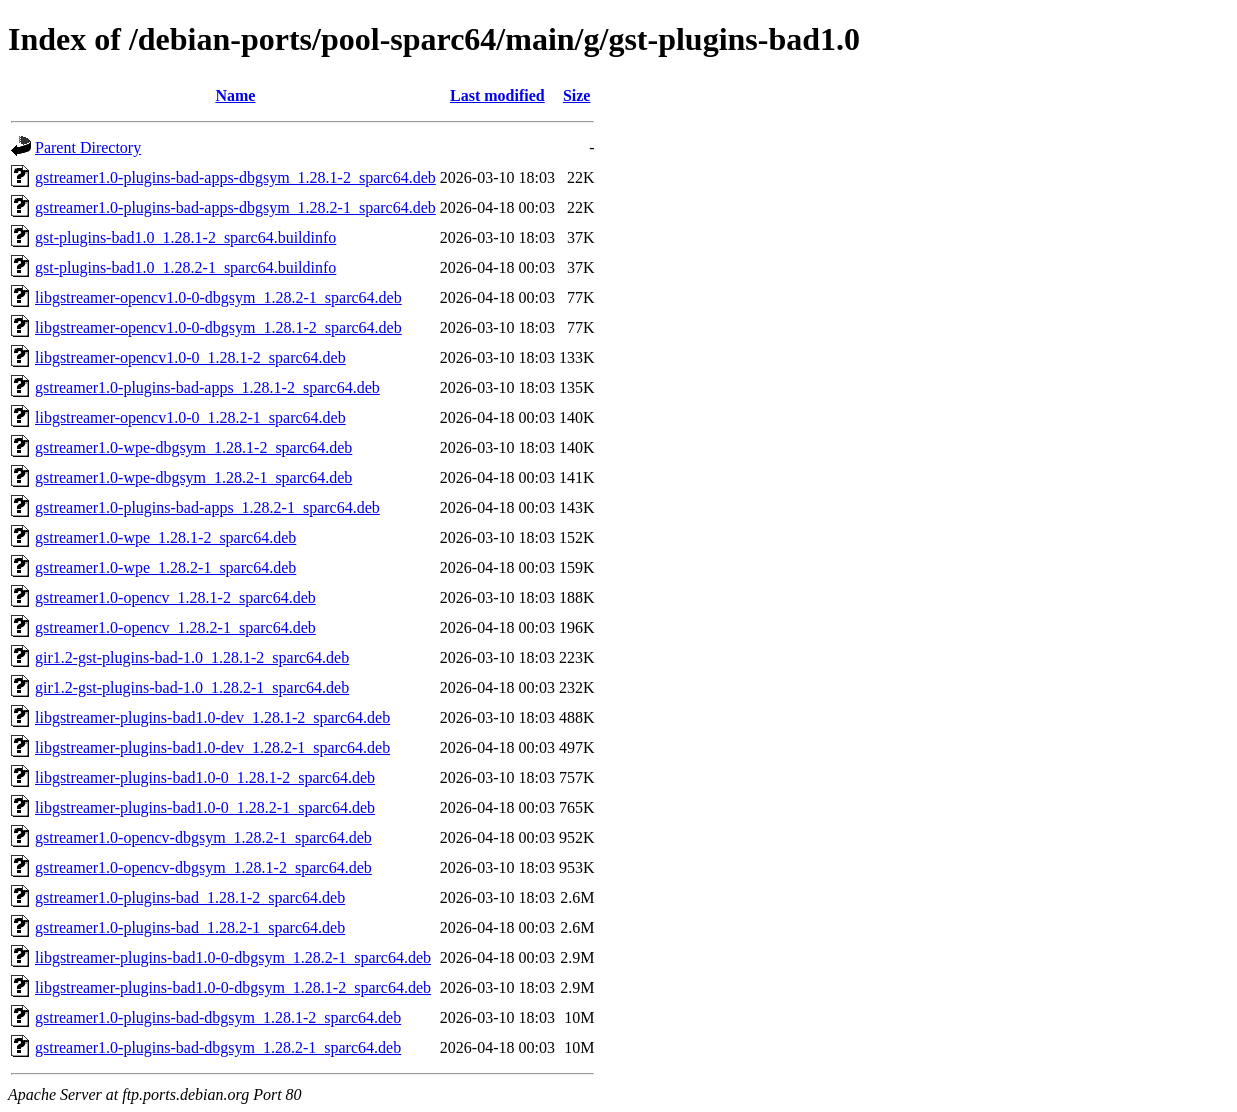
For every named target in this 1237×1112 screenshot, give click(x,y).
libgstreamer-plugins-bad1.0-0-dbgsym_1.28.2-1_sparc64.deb (233, 957)
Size (577, 95)
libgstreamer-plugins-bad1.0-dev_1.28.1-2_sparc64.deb (212, 717)
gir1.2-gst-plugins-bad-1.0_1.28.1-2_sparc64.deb (192, 657)
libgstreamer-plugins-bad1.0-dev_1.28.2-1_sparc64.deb (212, 747)
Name (235, 95)
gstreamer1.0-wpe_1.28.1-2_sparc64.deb (165, 537)
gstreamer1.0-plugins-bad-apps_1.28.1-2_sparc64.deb (207, 387)
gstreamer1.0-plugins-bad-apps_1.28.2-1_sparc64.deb (207, 507)
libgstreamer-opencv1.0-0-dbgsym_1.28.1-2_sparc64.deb (218, 327)
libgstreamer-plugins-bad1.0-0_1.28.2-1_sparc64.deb (205, 807)
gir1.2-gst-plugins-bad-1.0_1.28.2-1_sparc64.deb (192, 687)
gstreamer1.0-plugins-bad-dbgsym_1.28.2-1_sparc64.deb (218, 1047)
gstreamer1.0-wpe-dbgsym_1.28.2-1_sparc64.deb (193, 477)
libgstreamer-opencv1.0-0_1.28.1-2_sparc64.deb (190, 357)
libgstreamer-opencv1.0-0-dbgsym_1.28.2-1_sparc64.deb (218, 297)
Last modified (497, 95)
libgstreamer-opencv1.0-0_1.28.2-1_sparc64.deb (190, 417)
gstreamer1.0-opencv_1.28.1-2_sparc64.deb (175, 597)
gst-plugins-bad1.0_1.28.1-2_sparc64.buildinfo (185, 237)
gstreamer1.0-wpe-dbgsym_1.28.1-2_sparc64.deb (193, 447)
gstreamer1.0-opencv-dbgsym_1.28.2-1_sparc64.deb (203, 837)
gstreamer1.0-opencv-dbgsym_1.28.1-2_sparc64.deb (203, 867)
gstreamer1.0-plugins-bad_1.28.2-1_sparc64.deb (190, 927)
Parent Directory (88, 147)
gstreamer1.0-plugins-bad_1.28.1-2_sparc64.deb (190, 897)
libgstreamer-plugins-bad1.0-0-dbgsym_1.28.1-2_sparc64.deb (233, 987)
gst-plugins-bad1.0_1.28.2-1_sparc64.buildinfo (185, 267)
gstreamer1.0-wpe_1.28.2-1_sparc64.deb (165, 567)
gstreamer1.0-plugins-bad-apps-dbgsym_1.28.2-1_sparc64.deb (235, 207)
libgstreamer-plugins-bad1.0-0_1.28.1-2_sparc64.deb (205, 777)
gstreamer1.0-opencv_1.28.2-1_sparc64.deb (175, 627)
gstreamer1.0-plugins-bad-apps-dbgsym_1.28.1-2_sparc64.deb (235, 177)
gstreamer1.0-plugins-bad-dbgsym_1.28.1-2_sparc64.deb (218, 1017)
